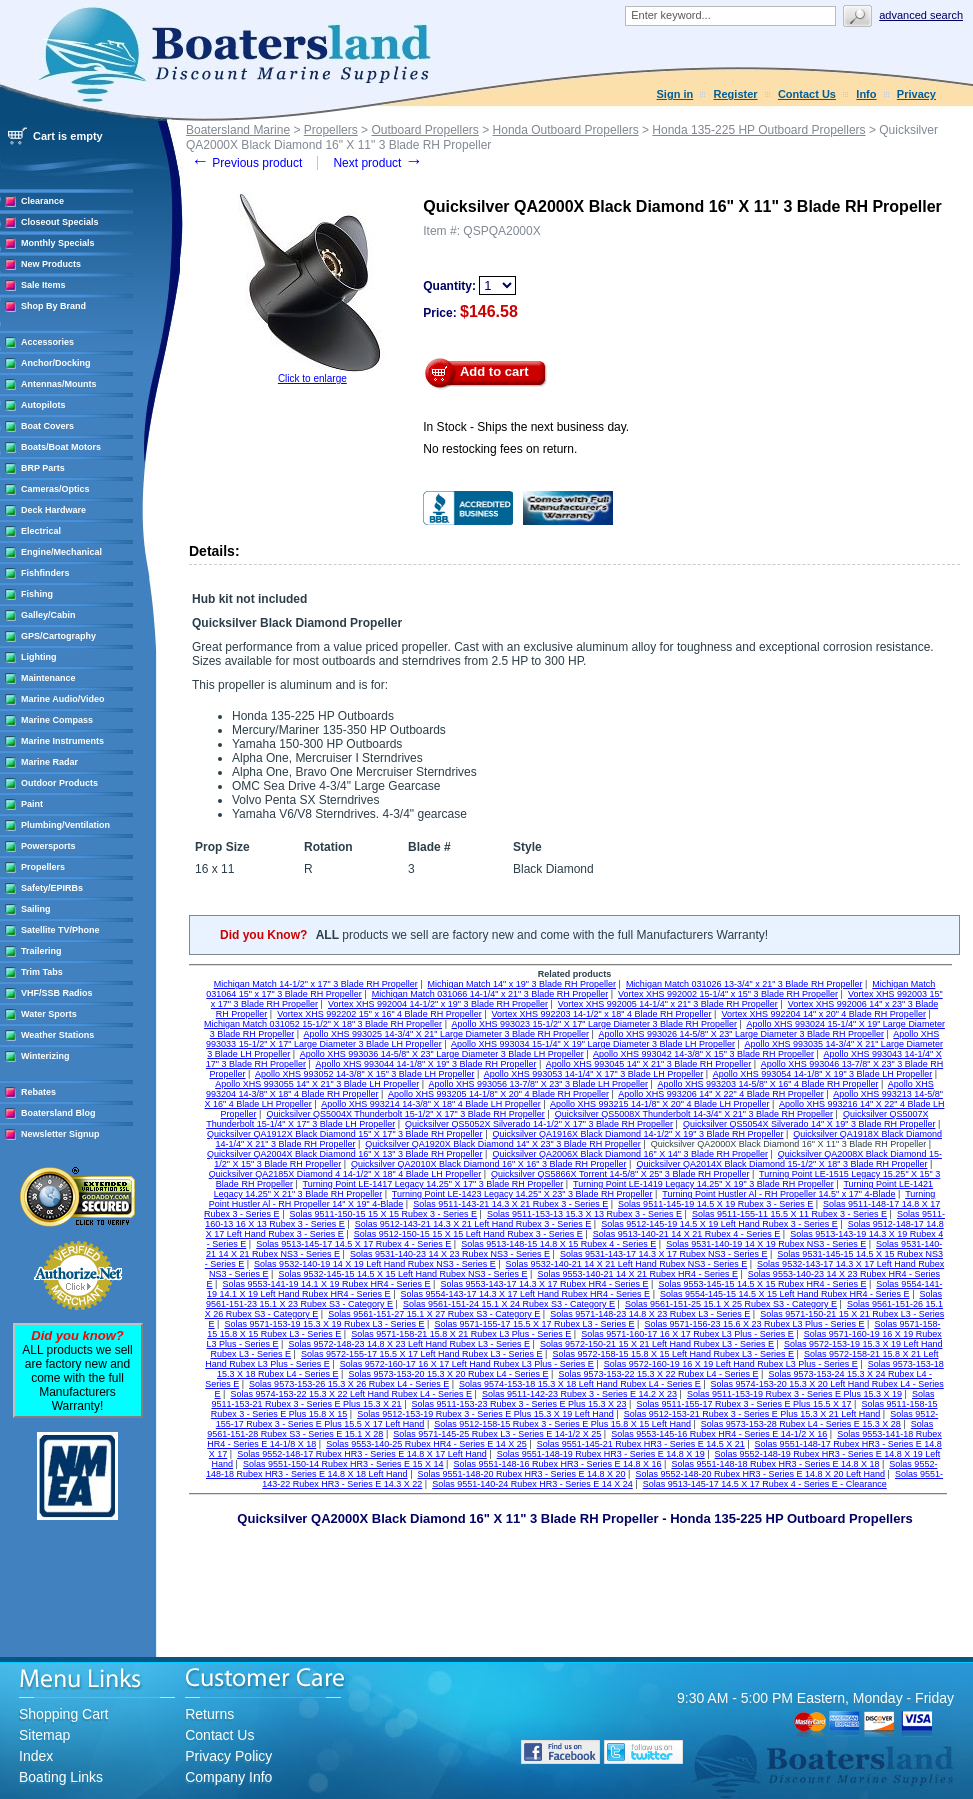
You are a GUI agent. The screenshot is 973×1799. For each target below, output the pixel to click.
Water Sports (49, 1014)
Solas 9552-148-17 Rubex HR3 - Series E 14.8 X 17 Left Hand (362, 1454)
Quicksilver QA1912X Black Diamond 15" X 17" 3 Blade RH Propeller (345, 1134)
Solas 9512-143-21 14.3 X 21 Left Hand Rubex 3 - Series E (473, 1224)
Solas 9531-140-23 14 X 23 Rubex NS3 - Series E (450, 1254)
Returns (209, 1714)
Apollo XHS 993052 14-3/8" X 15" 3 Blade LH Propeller (365, 1074)
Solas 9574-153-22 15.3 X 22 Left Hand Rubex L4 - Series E (351, 1394)
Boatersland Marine (238, 130)
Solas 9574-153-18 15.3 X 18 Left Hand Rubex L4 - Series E (580, 1384)
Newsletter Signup (60, 1134)
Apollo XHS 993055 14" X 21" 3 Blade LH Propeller (317, 1084)
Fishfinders (45, 573)
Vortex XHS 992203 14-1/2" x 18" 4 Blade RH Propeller (602, 1014)
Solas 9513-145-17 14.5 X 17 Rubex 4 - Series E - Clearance (765, 1484)
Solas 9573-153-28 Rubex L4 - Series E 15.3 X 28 (801, 1424)
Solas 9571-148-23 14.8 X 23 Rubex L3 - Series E (650, 1314)
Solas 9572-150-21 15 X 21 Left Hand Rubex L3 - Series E (657, 1344)
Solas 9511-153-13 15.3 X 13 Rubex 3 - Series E (584, 1214)
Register (736, 94)
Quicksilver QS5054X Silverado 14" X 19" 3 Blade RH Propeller (809, 1124)
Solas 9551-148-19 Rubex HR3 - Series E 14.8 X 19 (601, 1454)
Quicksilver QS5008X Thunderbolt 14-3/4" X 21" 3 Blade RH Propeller (694, 1114)
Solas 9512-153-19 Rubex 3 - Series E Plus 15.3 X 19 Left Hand (485, 1414)
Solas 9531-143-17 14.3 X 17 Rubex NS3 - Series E (664, 1254)
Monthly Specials (58, 243)
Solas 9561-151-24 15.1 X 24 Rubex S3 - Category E (509, 1304)
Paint (32, 804)
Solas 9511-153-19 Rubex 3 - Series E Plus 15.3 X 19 (794, 1394)
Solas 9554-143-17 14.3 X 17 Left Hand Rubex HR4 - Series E (525, 1294)
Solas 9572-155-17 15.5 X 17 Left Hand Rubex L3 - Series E (422, 1354)
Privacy (916, 94)
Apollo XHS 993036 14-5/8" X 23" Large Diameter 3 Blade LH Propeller (442, 1054)
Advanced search (921, 15)
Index (36, 1756)
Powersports (48, 846)
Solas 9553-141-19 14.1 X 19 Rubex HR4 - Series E (326, 1284)
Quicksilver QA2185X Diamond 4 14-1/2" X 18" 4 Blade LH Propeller (345, 1174)
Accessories (47, 342)
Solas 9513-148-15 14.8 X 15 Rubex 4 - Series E (558, 1244)
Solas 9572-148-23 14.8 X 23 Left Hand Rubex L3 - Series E (409, 1344)
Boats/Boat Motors (61, 447)
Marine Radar (49, 762)
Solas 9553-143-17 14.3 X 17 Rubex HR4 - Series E (544, 1284)
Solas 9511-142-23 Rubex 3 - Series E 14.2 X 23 (579, 1394)
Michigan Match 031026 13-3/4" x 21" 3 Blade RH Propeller (744, 984)
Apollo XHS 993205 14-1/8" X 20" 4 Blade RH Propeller (498, 1094)
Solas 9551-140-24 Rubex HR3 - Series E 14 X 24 (532, 1484)
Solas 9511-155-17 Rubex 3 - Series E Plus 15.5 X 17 (743, 1404)
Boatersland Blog (58, 1113)
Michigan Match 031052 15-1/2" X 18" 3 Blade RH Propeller (323, 1024)
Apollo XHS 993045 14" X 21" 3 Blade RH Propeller (649, 1064)
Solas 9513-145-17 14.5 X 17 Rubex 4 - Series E (353, 1244)
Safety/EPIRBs (52, 888)
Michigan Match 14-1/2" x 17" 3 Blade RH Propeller (316, 984)
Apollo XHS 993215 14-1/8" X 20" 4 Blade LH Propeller (660, 1104)
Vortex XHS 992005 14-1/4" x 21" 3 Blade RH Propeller (668, 1004)
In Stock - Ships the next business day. (526, 427)
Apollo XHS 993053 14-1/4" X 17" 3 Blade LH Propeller (594, 1074)
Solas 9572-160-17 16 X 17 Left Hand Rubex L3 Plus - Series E (467, 1364)
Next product (377, 163)
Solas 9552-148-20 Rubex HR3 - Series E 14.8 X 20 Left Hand (760, 1474)
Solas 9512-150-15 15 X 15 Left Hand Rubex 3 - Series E (468, 1234)
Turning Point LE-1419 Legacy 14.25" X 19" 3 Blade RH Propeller (703, 1184)
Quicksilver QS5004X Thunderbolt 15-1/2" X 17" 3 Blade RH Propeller (405, 1114)
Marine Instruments (62, 741)
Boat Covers (47, 426)
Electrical (41, 531)
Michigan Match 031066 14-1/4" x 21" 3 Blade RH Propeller (490, 994)
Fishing (37, 594)
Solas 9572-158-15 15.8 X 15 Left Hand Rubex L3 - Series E (673, 1354)
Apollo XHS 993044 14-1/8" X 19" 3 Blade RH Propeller (425, 1064)
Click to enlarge (312, 378)
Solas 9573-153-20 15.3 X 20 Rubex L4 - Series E (448, 1374)
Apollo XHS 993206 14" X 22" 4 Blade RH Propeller (721, 1094)
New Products (51, 264)
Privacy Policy (228, 1756)
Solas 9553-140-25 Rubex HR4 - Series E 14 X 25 (426, 1444)
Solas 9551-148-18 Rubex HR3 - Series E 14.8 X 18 (775, 1464)
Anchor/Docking (56, 363)
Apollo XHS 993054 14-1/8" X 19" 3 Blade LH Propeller (823, 1074)
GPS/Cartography (58, 636)
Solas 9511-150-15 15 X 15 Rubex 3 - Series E (383, 1214)
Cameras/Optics (55, 489)
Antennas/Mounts (59, 384)
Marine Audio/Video (63, 699)
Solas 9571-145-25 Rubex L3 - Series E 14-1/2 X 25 (497, 1434)
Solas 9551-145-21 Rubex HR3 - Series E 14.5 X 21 (641, 1444)
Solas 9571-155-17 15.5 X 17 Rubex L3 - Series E (534, 1324)
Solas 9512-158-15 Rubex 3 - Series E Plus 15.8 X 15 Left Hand (562, 1424)
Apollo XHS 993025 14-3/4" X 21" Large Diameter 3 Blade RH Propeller (447, 1034)
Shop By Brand (53, 306)
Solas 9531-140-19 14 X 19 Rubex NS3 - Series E (766, 1244)
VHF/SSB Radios (57, 993)
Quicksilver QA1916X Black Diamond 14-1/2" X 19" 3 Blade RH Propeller (637, 1134)
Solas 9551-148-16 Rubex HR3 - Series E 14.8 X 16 (557, 1464)
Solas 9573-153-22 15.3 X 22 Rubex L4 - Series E (658, 1374)
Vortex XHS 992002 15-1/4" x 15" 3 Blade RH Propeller (728, 994)
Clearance (42, 201)
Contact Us (807, 94)
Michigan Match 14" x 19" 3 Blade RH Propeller (522, 984)
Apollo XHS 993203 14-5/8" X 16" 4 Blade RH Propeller (767, 1084)
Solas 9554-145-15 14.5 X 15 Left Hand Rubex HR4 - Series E (785, 1294)
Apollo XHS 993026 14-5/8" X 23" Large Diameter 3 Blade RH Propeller (741, 1034)
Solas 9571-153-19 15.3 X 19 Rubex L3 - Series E (324, 1324)
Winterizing (45, 1056)
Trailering (41, 951)
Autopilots (43, 405)
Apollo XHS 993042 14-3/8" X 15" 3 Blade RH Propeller (703, 1054)
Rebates (38, 1092)
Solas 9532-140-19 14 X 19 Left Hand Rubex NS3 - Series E (375, 1264)
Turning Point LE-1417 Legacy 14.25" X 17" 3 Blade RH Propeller (433, 1184)
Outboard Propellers (424, 130)
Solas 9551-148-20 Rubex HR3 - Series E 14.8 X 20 (521, 1474)
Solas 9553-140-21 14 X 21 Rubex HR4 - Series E (637, 1274)
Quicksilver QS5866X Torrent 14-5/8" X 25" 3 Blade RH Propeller (620, 1174)
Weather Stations (57, 1035)
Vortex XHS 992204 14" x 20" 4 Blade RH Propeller (823, 1014)
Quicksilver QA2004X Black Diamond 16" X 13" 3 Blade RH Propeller (345, 1154)
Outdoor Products (59, 783)
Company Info (228, 1777)
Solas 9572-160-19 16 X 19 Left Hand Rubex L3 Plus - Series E (731, 1364)
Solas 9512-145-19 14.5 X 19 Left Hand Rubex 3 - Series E (719, 1224)
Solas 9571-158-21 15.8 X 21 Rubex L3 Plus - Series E (461, 1334)
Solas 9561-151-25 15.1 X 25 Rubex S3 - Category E (731, 1304)
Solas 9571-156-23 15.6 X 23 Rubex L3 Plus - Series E (754, 1324)
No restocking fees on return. (500, 449)
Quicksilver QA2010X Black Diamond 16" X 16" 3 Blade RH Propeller (489, 1164)
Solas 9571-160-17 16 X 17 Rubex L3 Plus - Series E (687, 1334)
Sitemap (44, 1735)
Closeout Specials (60, 222)
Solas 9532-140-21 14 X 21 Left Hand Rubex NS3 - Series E (627, 1264)
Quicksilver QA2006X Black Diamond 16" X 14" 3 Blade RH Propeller (630, 1154)
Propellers (43, 867)
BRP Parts (43, 468)
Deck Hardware (53, 510)
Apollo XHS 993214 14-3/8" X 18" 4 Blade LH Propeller (431, 1104)
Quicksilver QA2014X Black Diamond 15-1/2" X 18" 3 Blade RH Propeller (781, 1164)
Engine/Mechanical (61, 552)
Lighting (39, 657)
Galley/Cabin (48, 615)
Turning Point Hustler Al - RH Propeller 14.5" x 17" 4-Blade (778, 1194)
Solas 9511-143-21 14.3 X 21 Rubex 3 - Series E (510, 1204)
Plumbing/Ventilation (65, 825)
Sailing (36, 909)
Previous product (246, 163)
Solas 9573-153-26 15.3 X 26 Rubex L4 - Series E (349, 1384)
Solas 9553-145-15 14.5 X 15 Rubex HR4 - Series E (762, 1284)
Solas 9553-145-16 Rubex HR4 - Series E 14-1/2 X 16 (719, 1434)
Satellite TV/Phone (60, 930)
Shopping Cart (64, 1714)
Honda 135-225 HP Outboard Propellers (758, 130)
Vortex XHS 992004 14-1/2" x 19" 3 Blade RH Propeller (438, 1004)
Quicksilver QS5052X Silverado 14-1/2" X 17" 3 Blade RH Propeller (539, 1124)
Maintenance (48, 678)
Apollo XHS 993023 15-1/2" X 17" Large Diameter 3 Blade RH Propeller (594, 1024)
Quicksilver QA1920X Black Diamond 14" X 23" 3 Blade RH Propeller (503, 1144)
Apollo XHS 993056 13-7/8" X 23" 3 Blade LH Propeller (539, 1084)
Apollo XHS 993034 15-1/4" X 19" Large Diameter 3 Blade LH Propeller (593, 1044)
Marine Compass (57, 720)
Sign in (675, 94)
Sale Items (43, 285)
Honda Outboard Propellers (566, 130)
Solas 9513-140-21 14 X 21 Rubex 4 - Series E (687, 1234)
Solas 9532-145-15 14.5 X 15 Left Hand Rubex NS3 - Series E (402, 1274)
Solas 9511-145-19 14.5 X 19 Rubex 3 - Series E (715, 1204)
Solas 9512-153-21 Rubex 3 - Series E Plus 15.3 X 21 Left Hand (752, 1414)
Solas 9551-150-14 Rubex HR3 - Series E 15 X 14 (343, 1464)
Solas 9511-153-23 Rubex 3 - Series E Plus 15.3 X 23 (518, 1404)
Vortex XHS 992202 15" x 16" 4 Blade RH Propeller (379, 1014)
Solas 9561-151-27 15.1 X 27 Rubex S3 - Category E (434, 1314)
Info (866, 94)
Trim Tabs (42, 972)
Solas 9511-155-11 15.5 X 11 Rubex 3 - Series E (789, 1214)
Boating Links (61, 1777)
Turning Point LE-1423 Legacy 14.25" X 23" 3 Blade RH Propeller (522, 1194)
